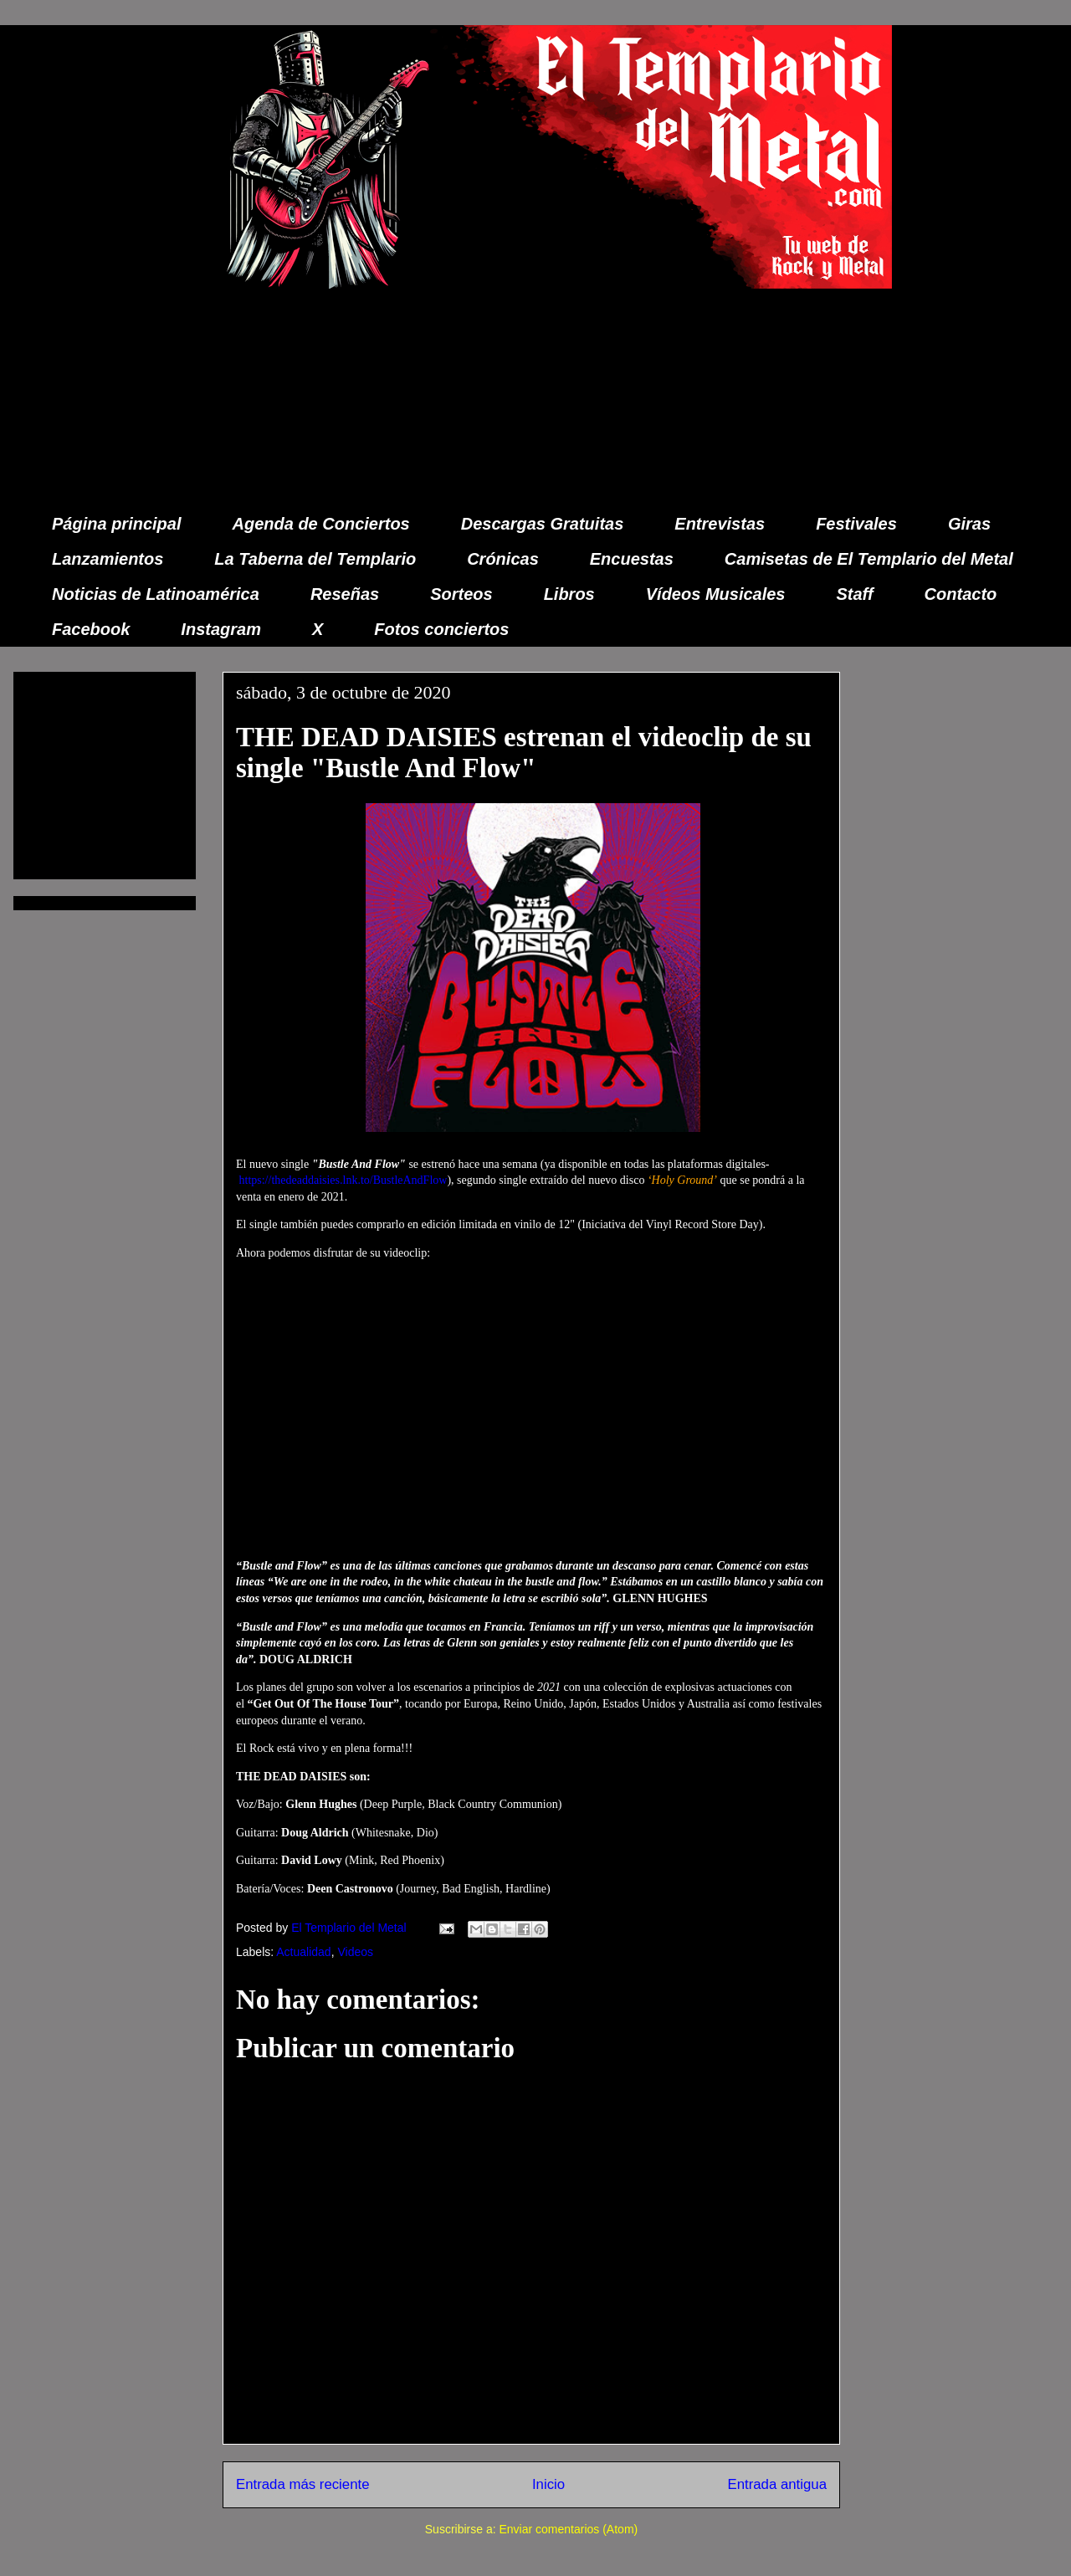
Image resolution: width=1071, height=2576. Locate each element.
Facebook (91, 629)
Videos (355, 1952)
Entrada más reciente (303, 2484)
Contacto (961, 594)
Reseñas (344, 594)
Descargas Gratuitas (542, 524)
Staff (855, 594)
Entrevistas (719, 524)
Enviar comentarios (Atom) (568, 2529)
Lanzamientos (107, 559)
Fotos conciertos (441, 629)
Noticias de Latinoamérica (155, 594)
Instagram (221, 629)
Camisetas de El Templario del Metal (869, 559)
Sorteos (461, 594)
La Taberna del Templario (315, 559)
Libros (569, 594)
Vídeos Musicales (716, 594)
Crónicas (503, 559)
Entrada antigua (778, 2484)
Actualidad (303, 1952)
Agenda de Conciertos (320, 524)
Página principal (116, 524)
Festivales (856, 524)
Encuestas (632, 559)
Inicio (548, 2484)
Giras (969, 524)
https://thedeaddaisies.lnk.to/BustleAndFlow (343, 1180)
